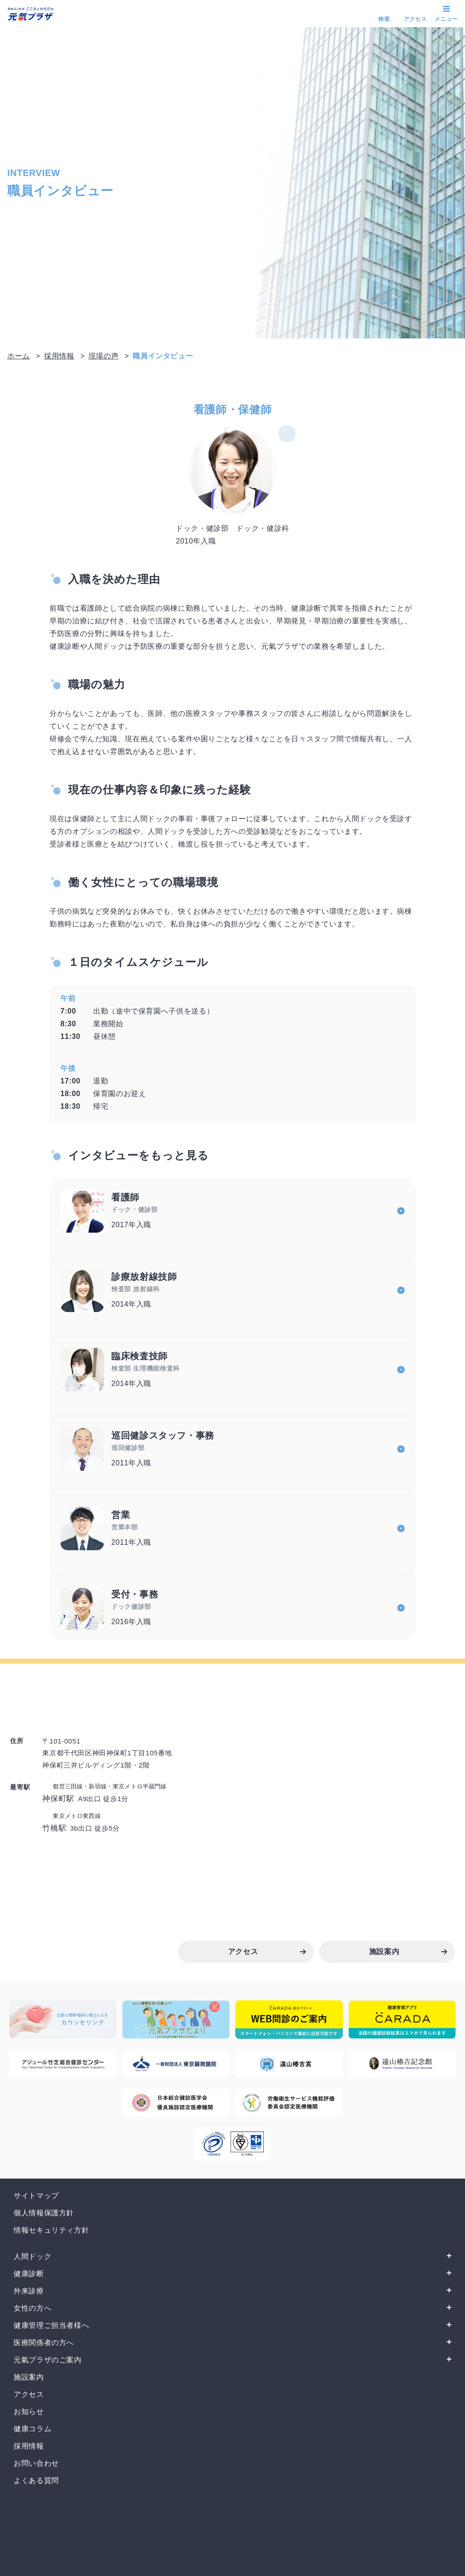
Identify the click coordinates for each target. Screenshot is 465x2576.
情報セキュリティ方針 (51, 2230)
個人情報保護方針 (44, 2213)
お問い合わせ (36, 2463)
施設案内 (29, 2377)
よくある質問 (36, 2480)
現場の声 (104, 356)
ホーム (18, 356)
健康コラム (32, 2429)
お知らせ (29, 2411)
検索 (384, 19)
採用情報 (59, 356)
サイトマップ (36, 2195)
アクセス (415, 19)
